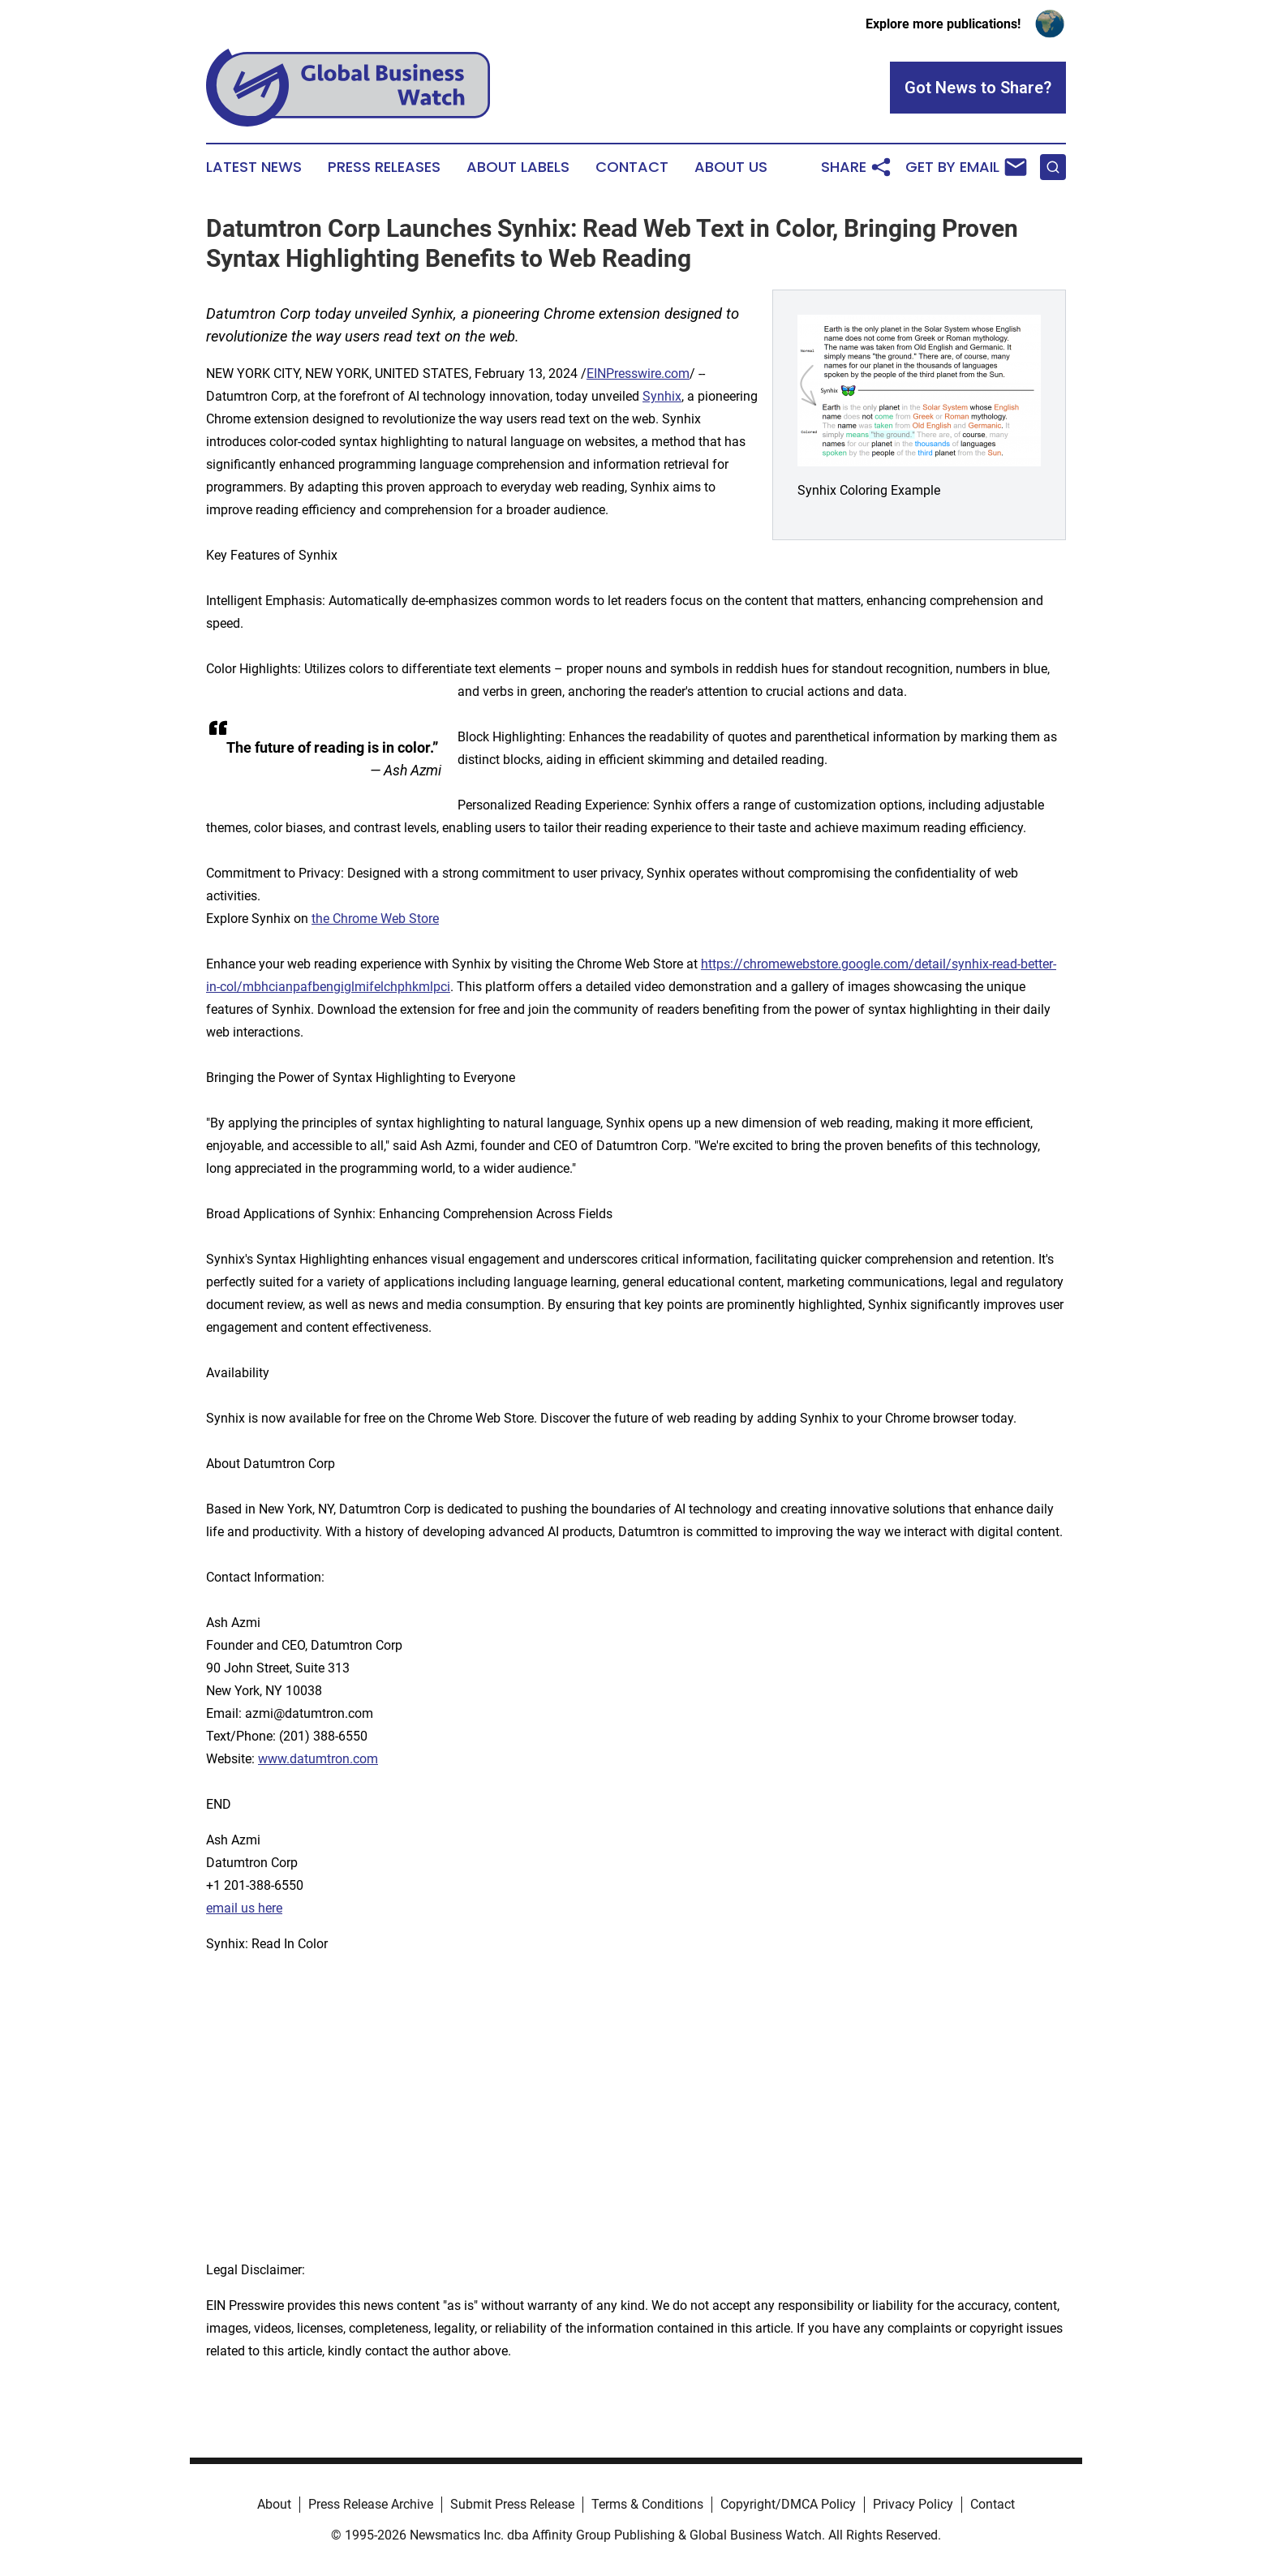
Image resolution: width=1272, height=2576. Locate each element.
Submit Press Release (512, 2504)
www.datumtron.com (318, 1759)
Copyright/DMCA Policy (788, 2504)
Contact (631, 167)
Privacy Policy (913, 2504)
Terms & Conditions (647, 2504)
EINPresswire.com (638, 373)
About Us (730, 167)
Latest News (254, 167)
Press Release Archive (370, 2504)
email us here (244, 1908)
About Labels (517, 167)
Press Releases (384, 167)
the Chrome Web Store (375, 918)
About (274, 2504)
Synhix (661, 396)
